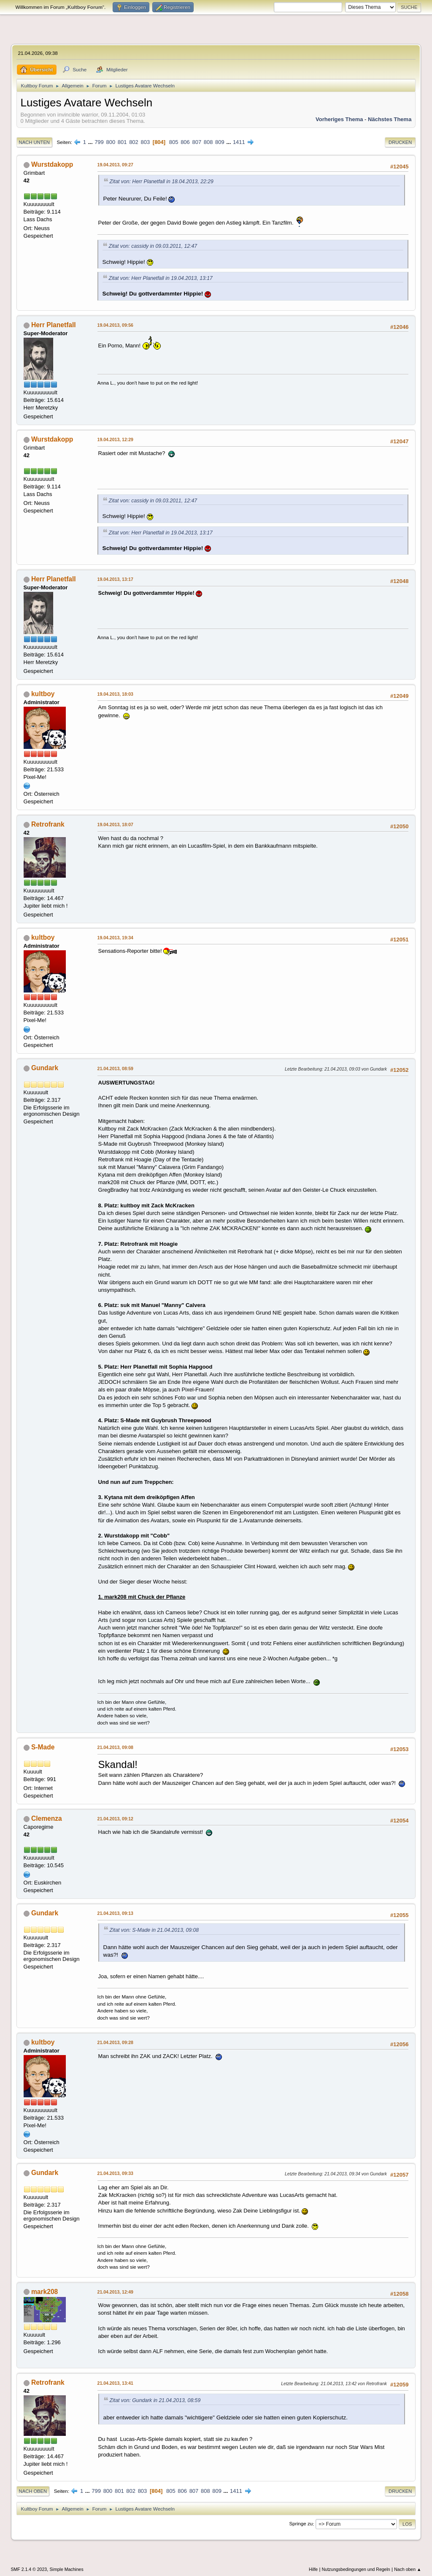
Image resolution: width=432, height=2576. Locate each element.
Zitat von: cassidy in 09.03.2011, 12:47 (153, 246)
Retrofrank (48, 824)
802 (133, 142)
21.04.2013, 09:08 (115, 1747)
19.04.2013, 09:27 (115, 164)
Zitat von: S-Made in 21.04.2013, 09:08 (154, 1930)
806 (185, 142)
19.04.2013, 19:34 (115, 937)
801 (122, 142)
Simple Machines (67, 2569)
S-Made (42, 1747)
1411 (239, 142)
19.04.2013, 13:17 (115, 579)
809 (219, 142)
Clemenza (46, 1818)
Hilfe (313, 2569)
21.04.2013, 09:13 (115, 1913)
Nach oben (33, 2491)
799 (99, 142)
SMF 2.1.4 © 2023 (29, 2569)
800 (110, 142)
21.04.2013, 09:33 (115, 2173)
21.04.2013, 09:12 (115, 1818)
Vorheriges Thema (339, 119)
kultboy (42, 693)
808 (208, 142)
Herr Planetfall (53, 324)
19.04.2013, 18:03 (115, 694)
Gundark (44, 1067)
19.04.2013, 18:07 (115, 824)
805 (173, 142)
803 (145, 142)
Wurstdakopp (52, 164)
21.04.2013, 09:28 (115, 2042)
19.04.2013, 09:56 (115, 325)
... (91, 142)
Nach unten (34, 142)
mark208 (44, 2291)
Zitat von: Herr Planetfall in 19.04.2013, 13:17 (161, 278)
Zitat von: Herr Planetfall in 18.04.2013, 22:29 (161, 181)
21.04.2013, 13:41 (115, 2383)
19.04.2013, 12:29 (115, 439)
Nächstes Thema (389, 119)
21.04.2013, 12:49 (115, 2291)
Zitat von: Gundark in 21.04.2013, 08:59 (155, 2400)
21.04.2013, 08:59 (115, 1068)
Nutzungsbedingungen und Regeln (356, 2569)
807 (196, 142)
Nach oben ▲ (407, 2569)
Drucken (400, 142)
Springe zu (301, 2524)
